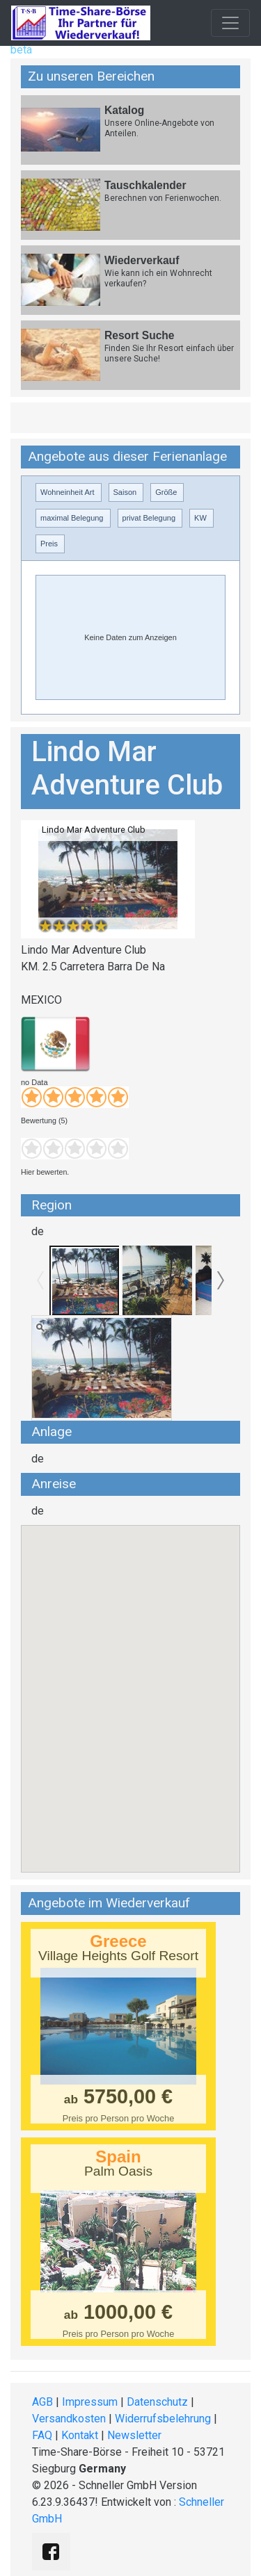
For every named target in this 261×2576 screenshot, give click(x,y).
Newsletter (134, 2435)
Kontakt (79, 2435)
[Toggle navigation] (230, 23)
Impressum (90, 2401)
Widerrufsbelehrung (163, 2418)
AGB (42, 2401)
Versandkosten (69, 2418)
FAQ (42, 2435)
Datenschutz (157, 2401)
